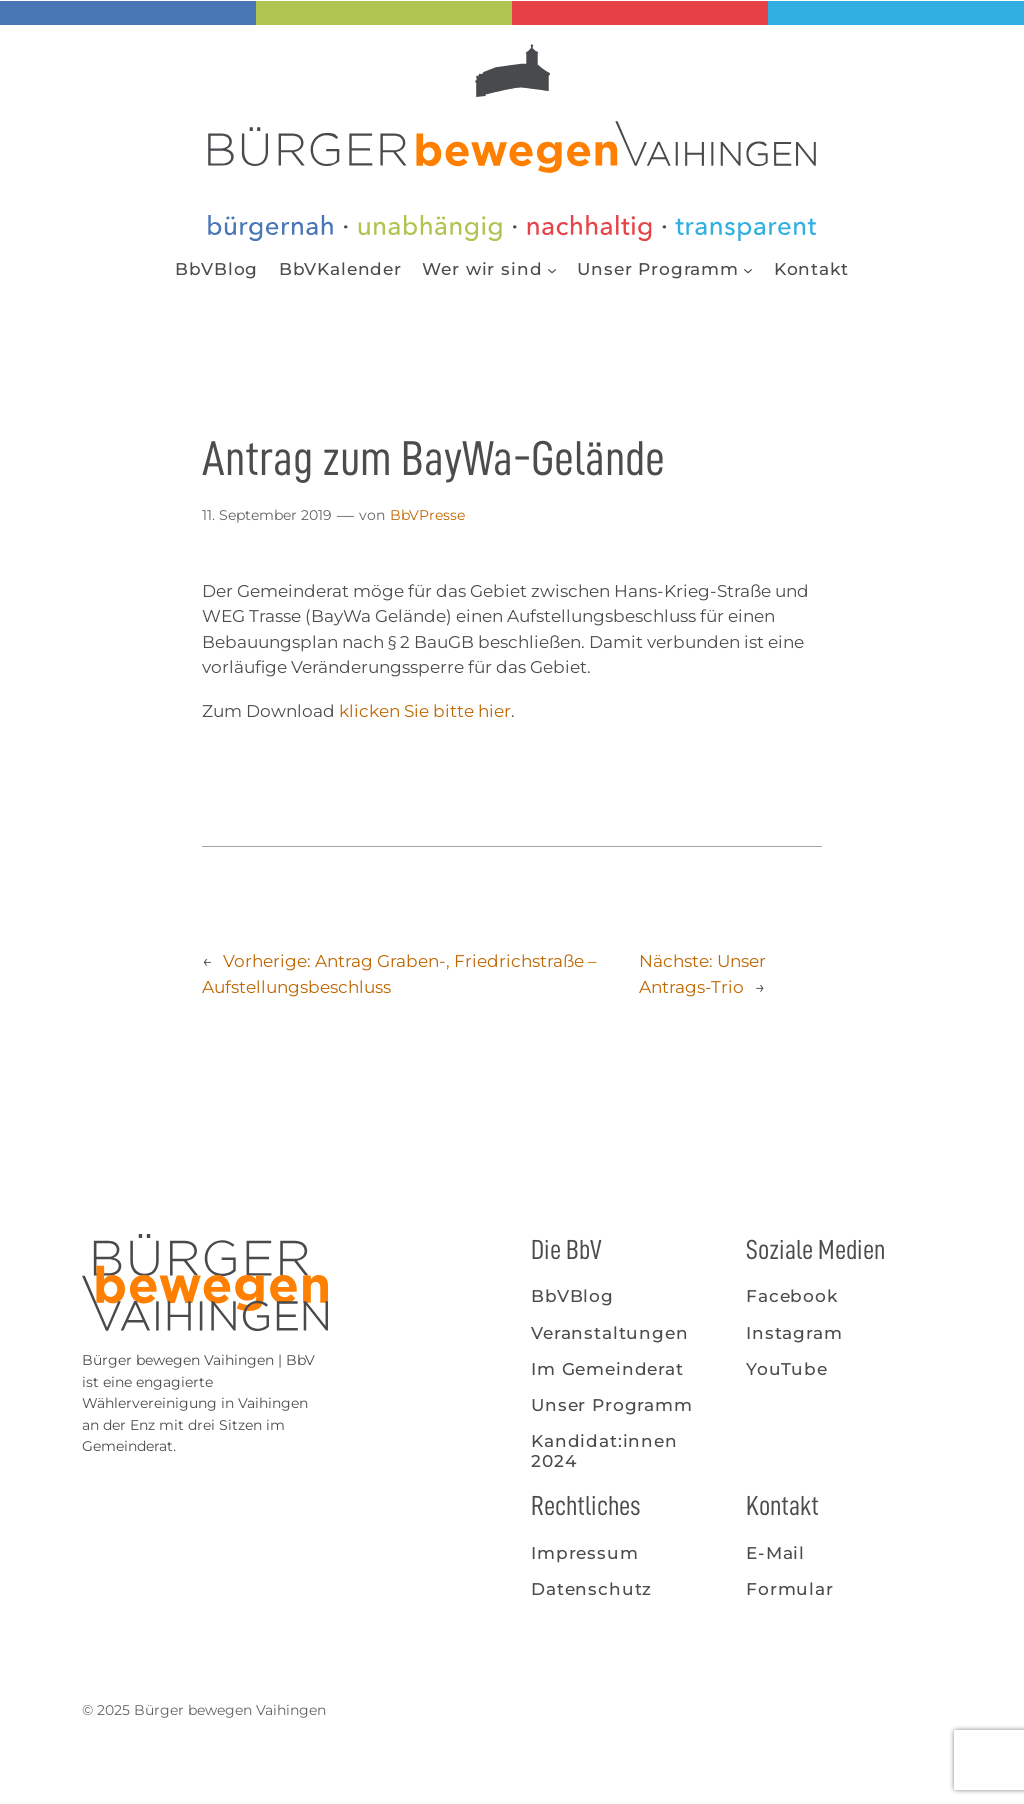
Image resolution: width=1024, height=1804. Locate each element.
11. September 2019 (267, 515)
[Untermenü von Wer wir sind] (552, 269)
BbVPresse (427, 515)
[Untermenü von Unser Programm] (748, 269)
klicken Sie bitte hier (425, 711)
